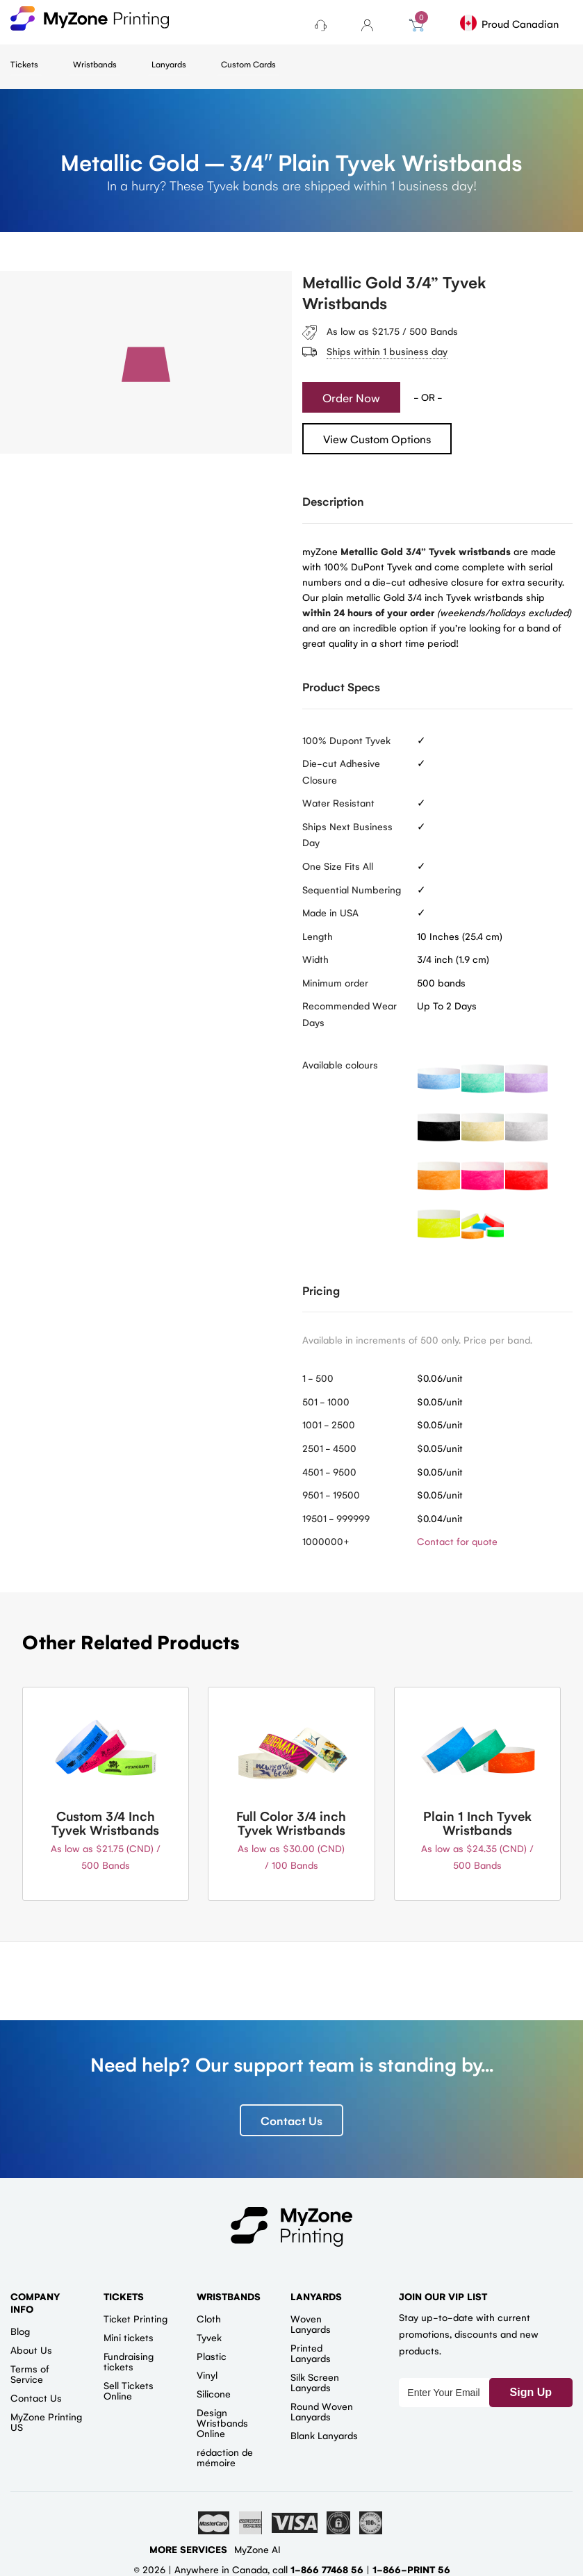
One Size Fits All (337, 865)
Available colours (340, 1064)
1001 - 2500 (328, 1424)
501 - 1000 (326, 1401)
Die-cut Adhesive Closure (341, 771)
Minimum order (335, 982)
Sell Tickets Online (129, 2390)
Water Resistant (338, 802)
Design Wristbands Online (222, 2422)
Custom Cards (248, 63)
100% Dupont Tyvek (346, 740)
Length (317, 936)
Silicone (214, 2393)
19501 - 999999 (336, 1518)
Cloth (209, 2318)
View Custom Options (377, 438)
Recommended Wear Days (349, 1013)
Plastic (212, 2356)
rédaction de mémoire (225, 2456)
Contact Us (291, 2120)
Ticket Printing (135, 2318)
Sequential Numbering (351, 889)
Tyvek (209, 2337)
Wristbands (95, 63)
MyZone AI (257, 2549)
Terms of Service (29, 2373)
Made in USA (330, 912)
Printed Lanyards (310, 2352)
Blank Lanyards (324, 2435)
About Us (31, 2349)
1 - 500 (318, 1377)
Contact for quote (457, 1541)
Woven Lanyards (310, 2323)
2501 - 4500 (329, 1448)
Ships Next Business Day (347, 834)
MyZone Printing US (46, 2421)
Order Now (351, 397)
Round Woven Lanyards (321, 2411)
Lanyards (168, 63)
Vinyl (207, 2374)
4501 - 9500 (329, 1471)
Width (315, 958)
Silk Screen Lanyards (314, 2381)
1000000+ (326, 1541)
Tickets (24, 63)
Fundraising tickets (129, 2361)
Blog (20, 2331)
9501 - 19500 (331, 1494)
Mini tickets (129, 2337)
